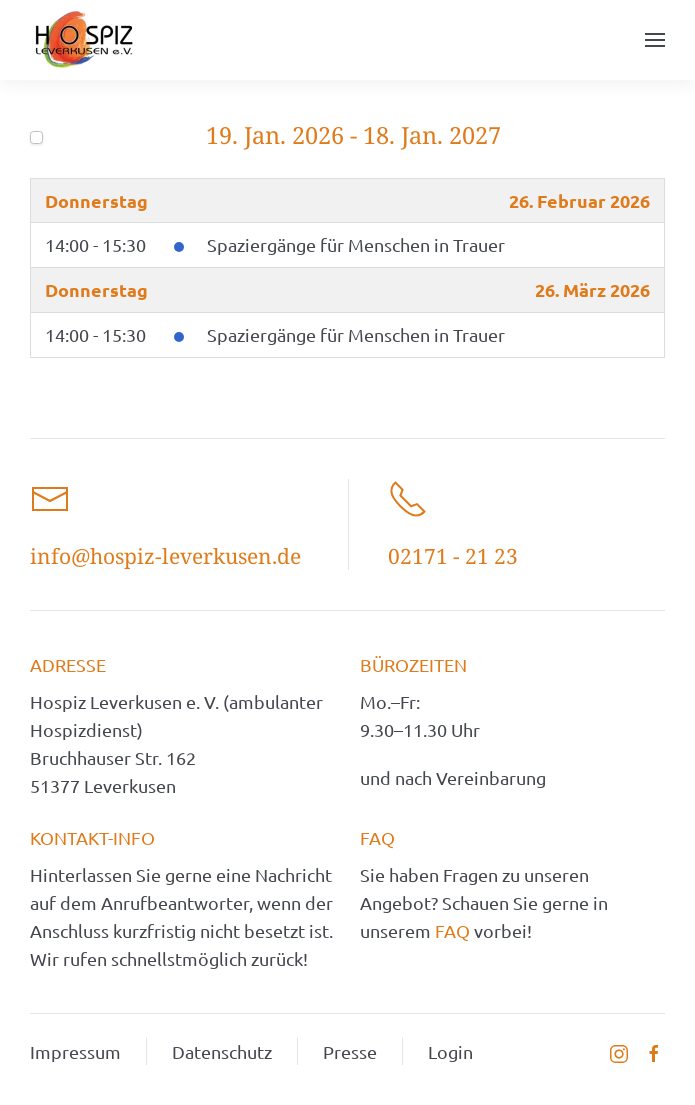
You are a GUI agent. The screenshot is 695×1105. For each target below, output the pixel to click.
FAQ (454, 930)
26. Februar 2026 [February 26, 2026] (579, 200)
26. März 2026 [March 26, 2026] (592, 289)
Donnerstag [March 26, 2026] (96, 289)
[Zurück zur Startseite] (83, 40)
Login (450, 1051)
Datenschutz (222, 1051)
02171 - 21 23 (453, 556)
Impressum (75, 1051)
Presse (350, 1051)
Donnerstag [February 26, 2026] (96, 200)
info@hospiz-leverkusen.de (165, 556)
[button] (655, 40)
